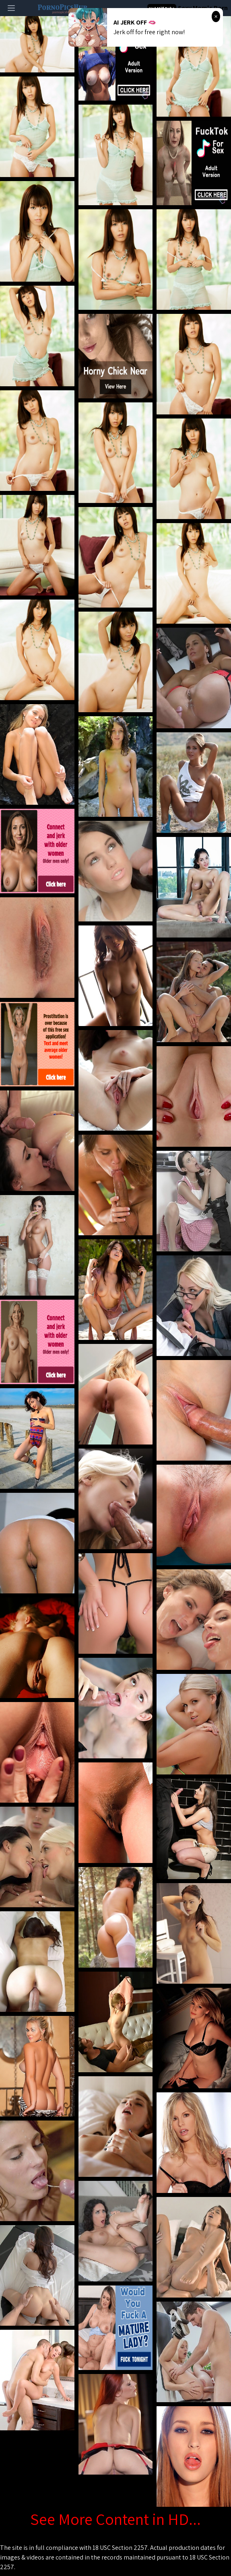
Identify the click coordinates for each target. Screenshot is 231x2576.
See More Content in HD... (115, 2518)
